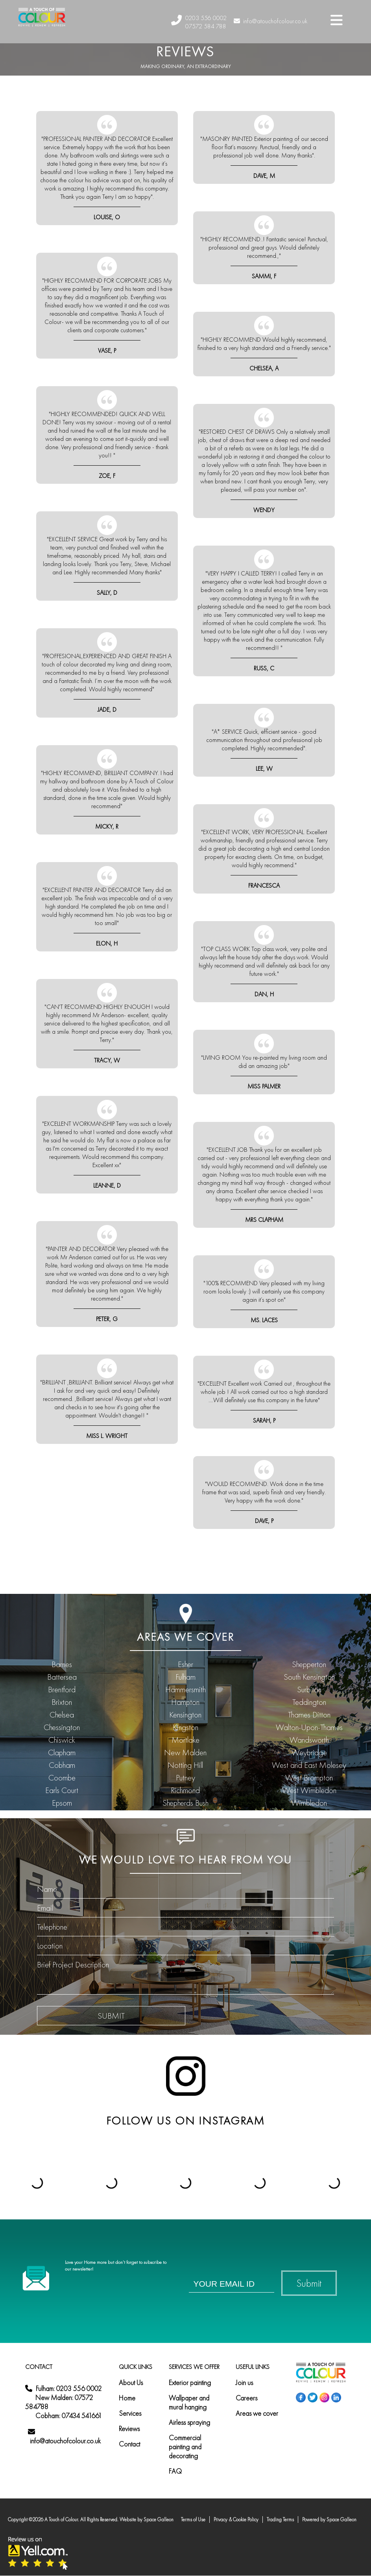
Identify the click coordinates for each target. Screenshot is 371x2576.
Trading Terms (280, 2519)
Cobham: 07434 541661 (68, 2415)
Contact (129, 2443)
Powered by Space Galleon (329, 2519)
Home (127, 2397)
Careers (246, 2397)
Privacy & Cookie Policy (236, 2519)
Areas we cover (257, 2413)
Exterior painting (190, 2382)
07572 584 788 (205, 26)
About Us (131, 2382)
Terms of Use (193, 2519)
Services (130, 2413)
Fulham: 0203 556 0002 (69, 2388)
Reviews (129, 2428)
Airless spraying (189, 2422)
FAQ (175, 2471)
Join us (244, 2382)
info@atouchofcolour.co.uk (270, 21)
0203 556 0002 (206, 18)
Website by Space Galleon (147, 2519)
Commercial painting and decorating (185, 2446)
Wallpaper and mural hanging (189, 2402)
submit (111, 2015)
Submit (309, 2283)
